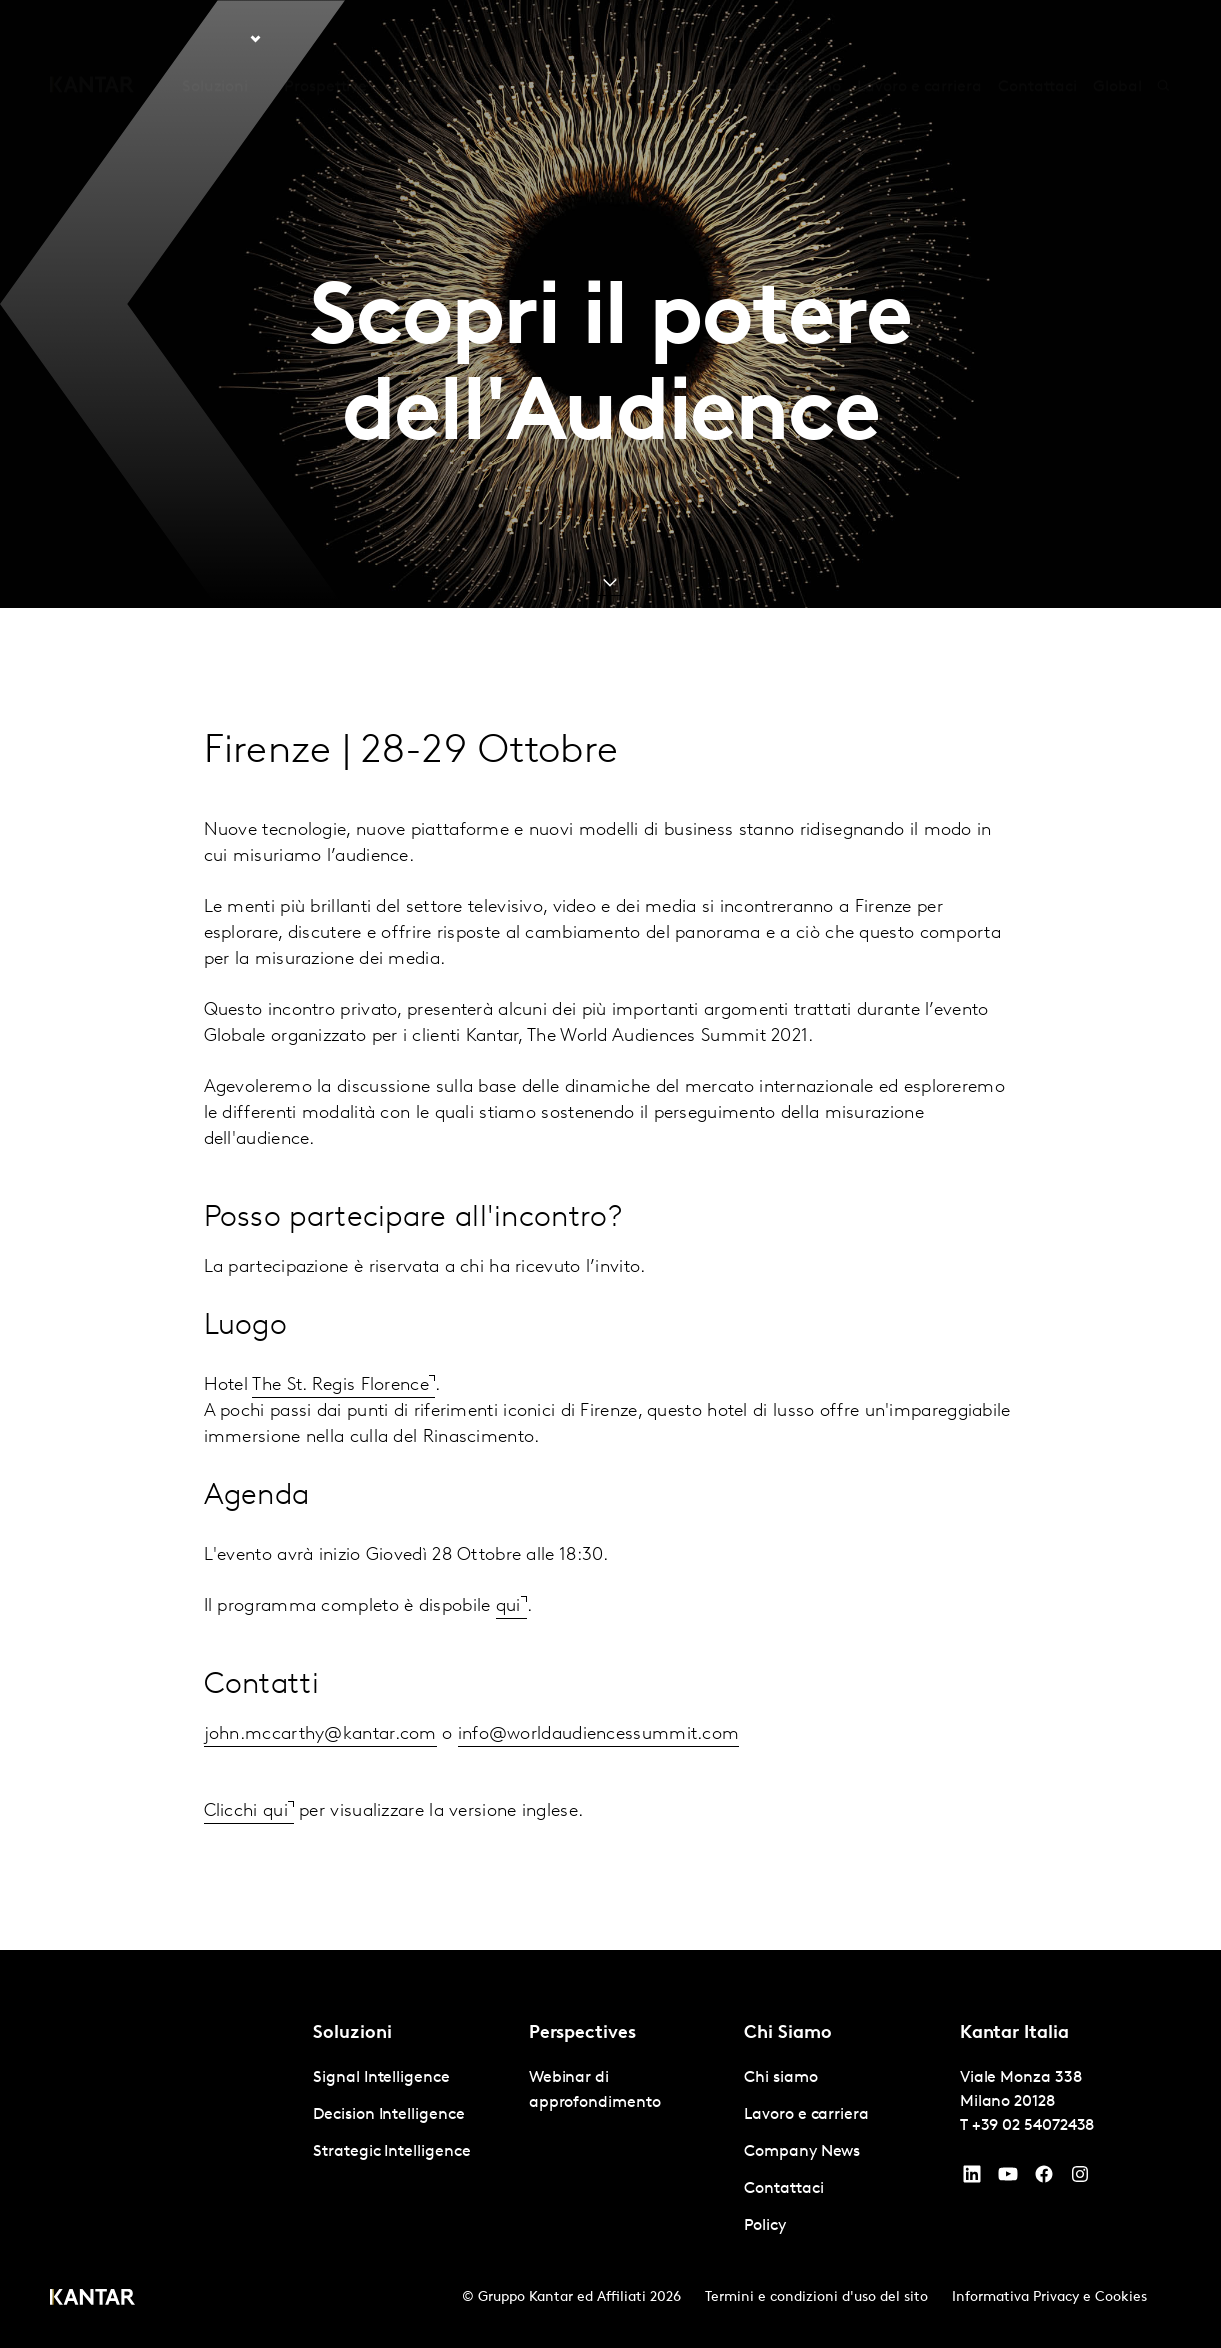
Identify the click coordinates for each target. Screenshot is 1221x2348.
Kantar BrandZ (556, 39)
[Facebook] (1044, 2179)
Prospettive (325, 39)
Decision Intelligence (388, 2115)
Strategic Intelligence (391, 2152)
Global (1117, 39)
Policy (765, 2226)
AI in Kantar (434, 39)
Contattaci (1037, 39)
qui (508, 1606)
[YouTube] (972, 2179)
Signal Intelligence (381, 2078)
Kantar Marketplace (709, 39)
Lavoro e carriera (919, 39)
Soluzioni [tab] (215, 39)
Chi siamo (804, 39)
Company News (802, 2152)
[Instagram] (1080, 2179)
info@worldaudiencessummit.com (599, 1734)
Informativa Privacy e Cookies (1049, 2297)
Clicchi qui (246, 1811)
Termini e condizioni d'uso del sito (816, 2297)
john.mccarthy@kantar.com (320, 1734)
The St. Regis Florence (340, 1385)
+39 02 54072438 (1033, 2126)
